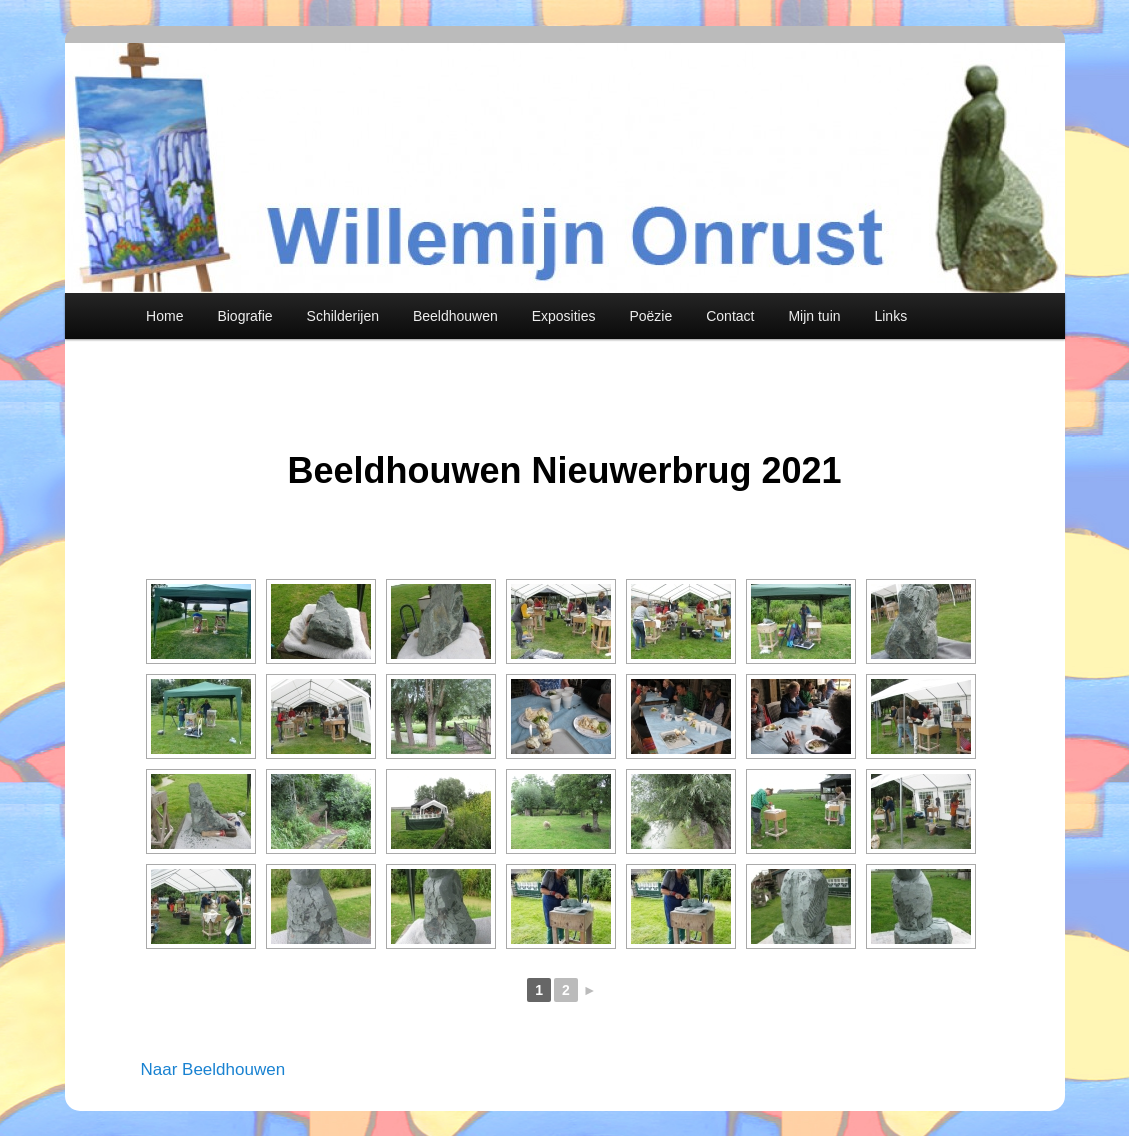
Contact (730, 316)
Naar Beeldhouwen (213, 1069)
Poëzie (650, 316)
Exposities (564, 316)
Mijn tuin (814, 316)
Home (164, 316)
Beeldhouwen (455, 316)
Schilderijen (343, 316)
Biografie (244, 316)
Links (890, 316)
